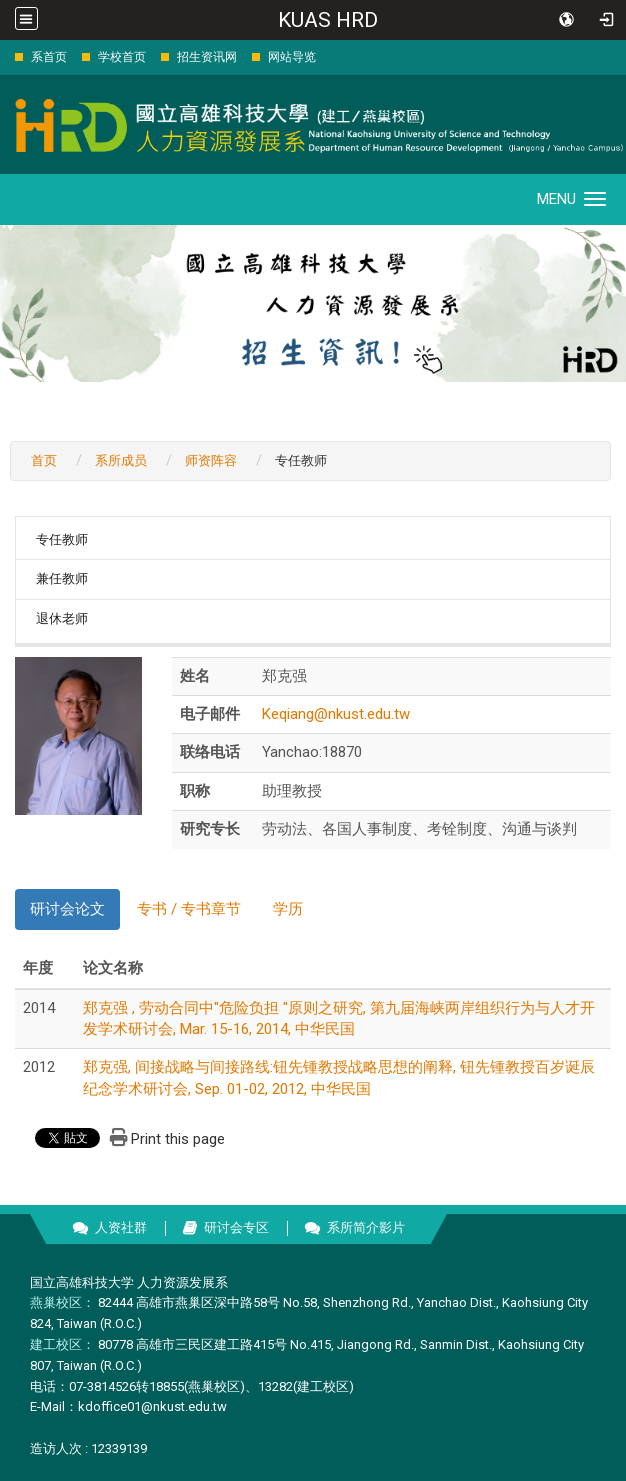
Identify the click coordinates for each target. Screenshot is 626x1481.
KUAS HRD (328, 20)
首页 (44, 460)
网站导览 (292, 57)
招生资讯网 (207, 57)
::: (4, 56)
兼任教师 (62, 578)
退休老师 (62, 618)
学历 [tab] (288, 909)
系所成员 (121, 460)
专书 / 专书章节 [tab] (189, 909)
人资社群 (121, 1227)
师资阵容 (211, 460)
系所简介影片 (366, 1227)
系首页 (49, 57)
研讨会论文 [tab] (67, 909)
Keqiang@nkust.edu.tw (336, 714)
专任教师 (62, 539)
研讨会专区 (236, 1227)
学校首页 (122, 57)
